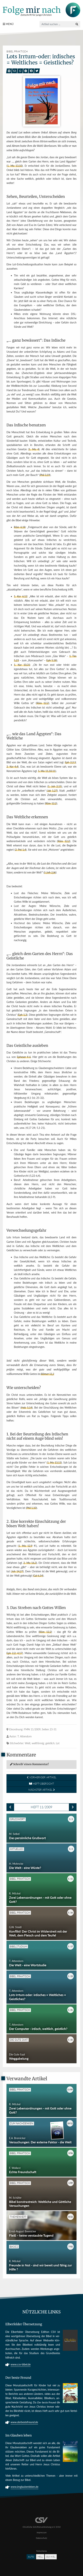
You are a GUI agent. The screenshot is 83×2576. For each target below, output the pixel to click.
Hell (40, 2556)
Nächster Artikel (41, 1789)
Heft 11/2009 (41, 1807)
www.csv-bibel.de (21, 2365)
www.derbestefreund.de (24, 2422)
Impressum (42, 2532)
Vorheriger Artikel (41, 1777)
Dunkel (50, 2556)
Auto (31, 2556)
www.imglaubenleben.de (24, 2487)
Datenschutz (41, 2538)
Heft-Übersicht (41, 1783)
